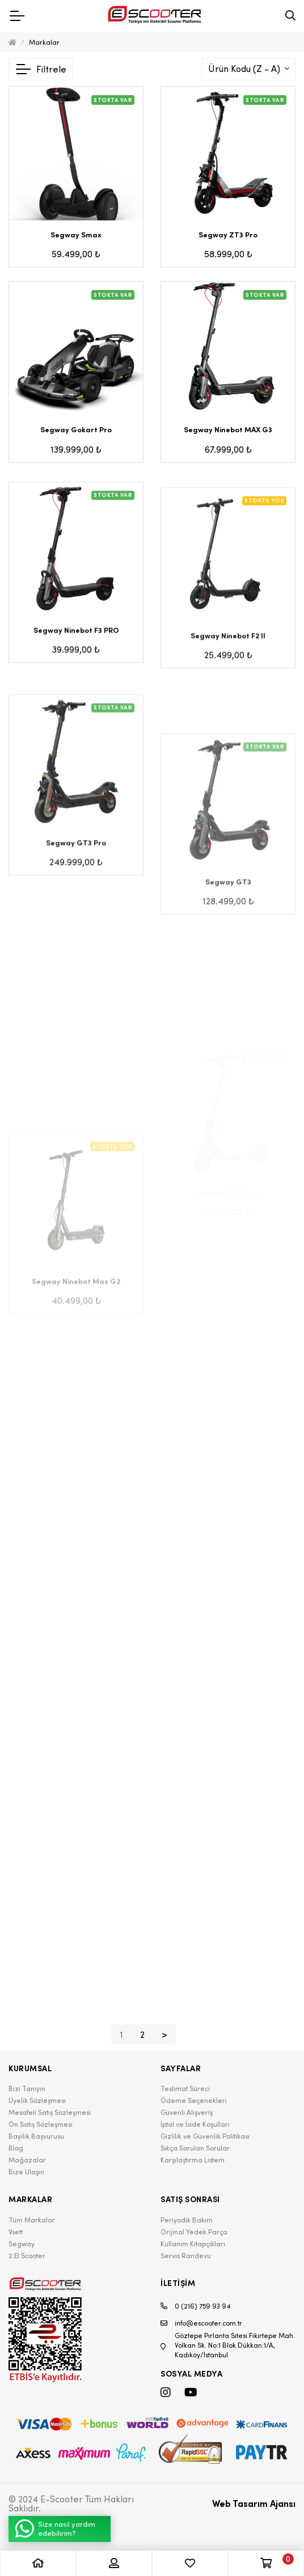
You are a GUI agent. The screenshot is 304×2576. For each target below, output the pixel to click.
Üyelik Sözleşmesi (37, 2100)
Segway (22, 2243)
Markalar (44, 42)
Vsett (16, 2232)
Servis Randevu (186, 2255)
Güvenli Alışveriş (187, 2112)
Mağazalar (27, 2160)
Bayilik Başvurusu (36, 2136)
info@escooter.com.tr (201, 2322)
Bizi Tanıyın (27, 2088)
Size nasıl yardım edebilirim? (55, 2528)
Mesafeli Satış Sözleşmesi (50, 2112)
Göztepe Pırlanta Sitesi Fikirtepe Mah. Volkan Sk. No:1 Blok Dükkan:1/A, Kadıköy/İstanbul (228, 2345)
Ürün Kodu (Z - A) (245, 68)
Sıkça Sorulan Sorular (195, 2148)
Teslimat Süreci (185, 2088)
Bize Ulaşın (26, 2172)
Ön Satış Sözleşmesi (41, 2124)
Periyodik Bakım (187, 2220)
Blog (16, 2148)
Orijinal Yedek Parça (194, 2232)
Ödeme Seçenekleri (194, 2100)
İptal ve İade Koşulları (195, 2124)
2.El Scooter (27, 2255)
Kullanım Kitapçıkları (193, 2243)
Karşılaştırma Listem (193, 2160)
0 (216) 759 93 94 (196, 2305)
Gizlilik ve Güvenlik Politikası (205, 2136)
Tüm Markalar (32, 2220)
